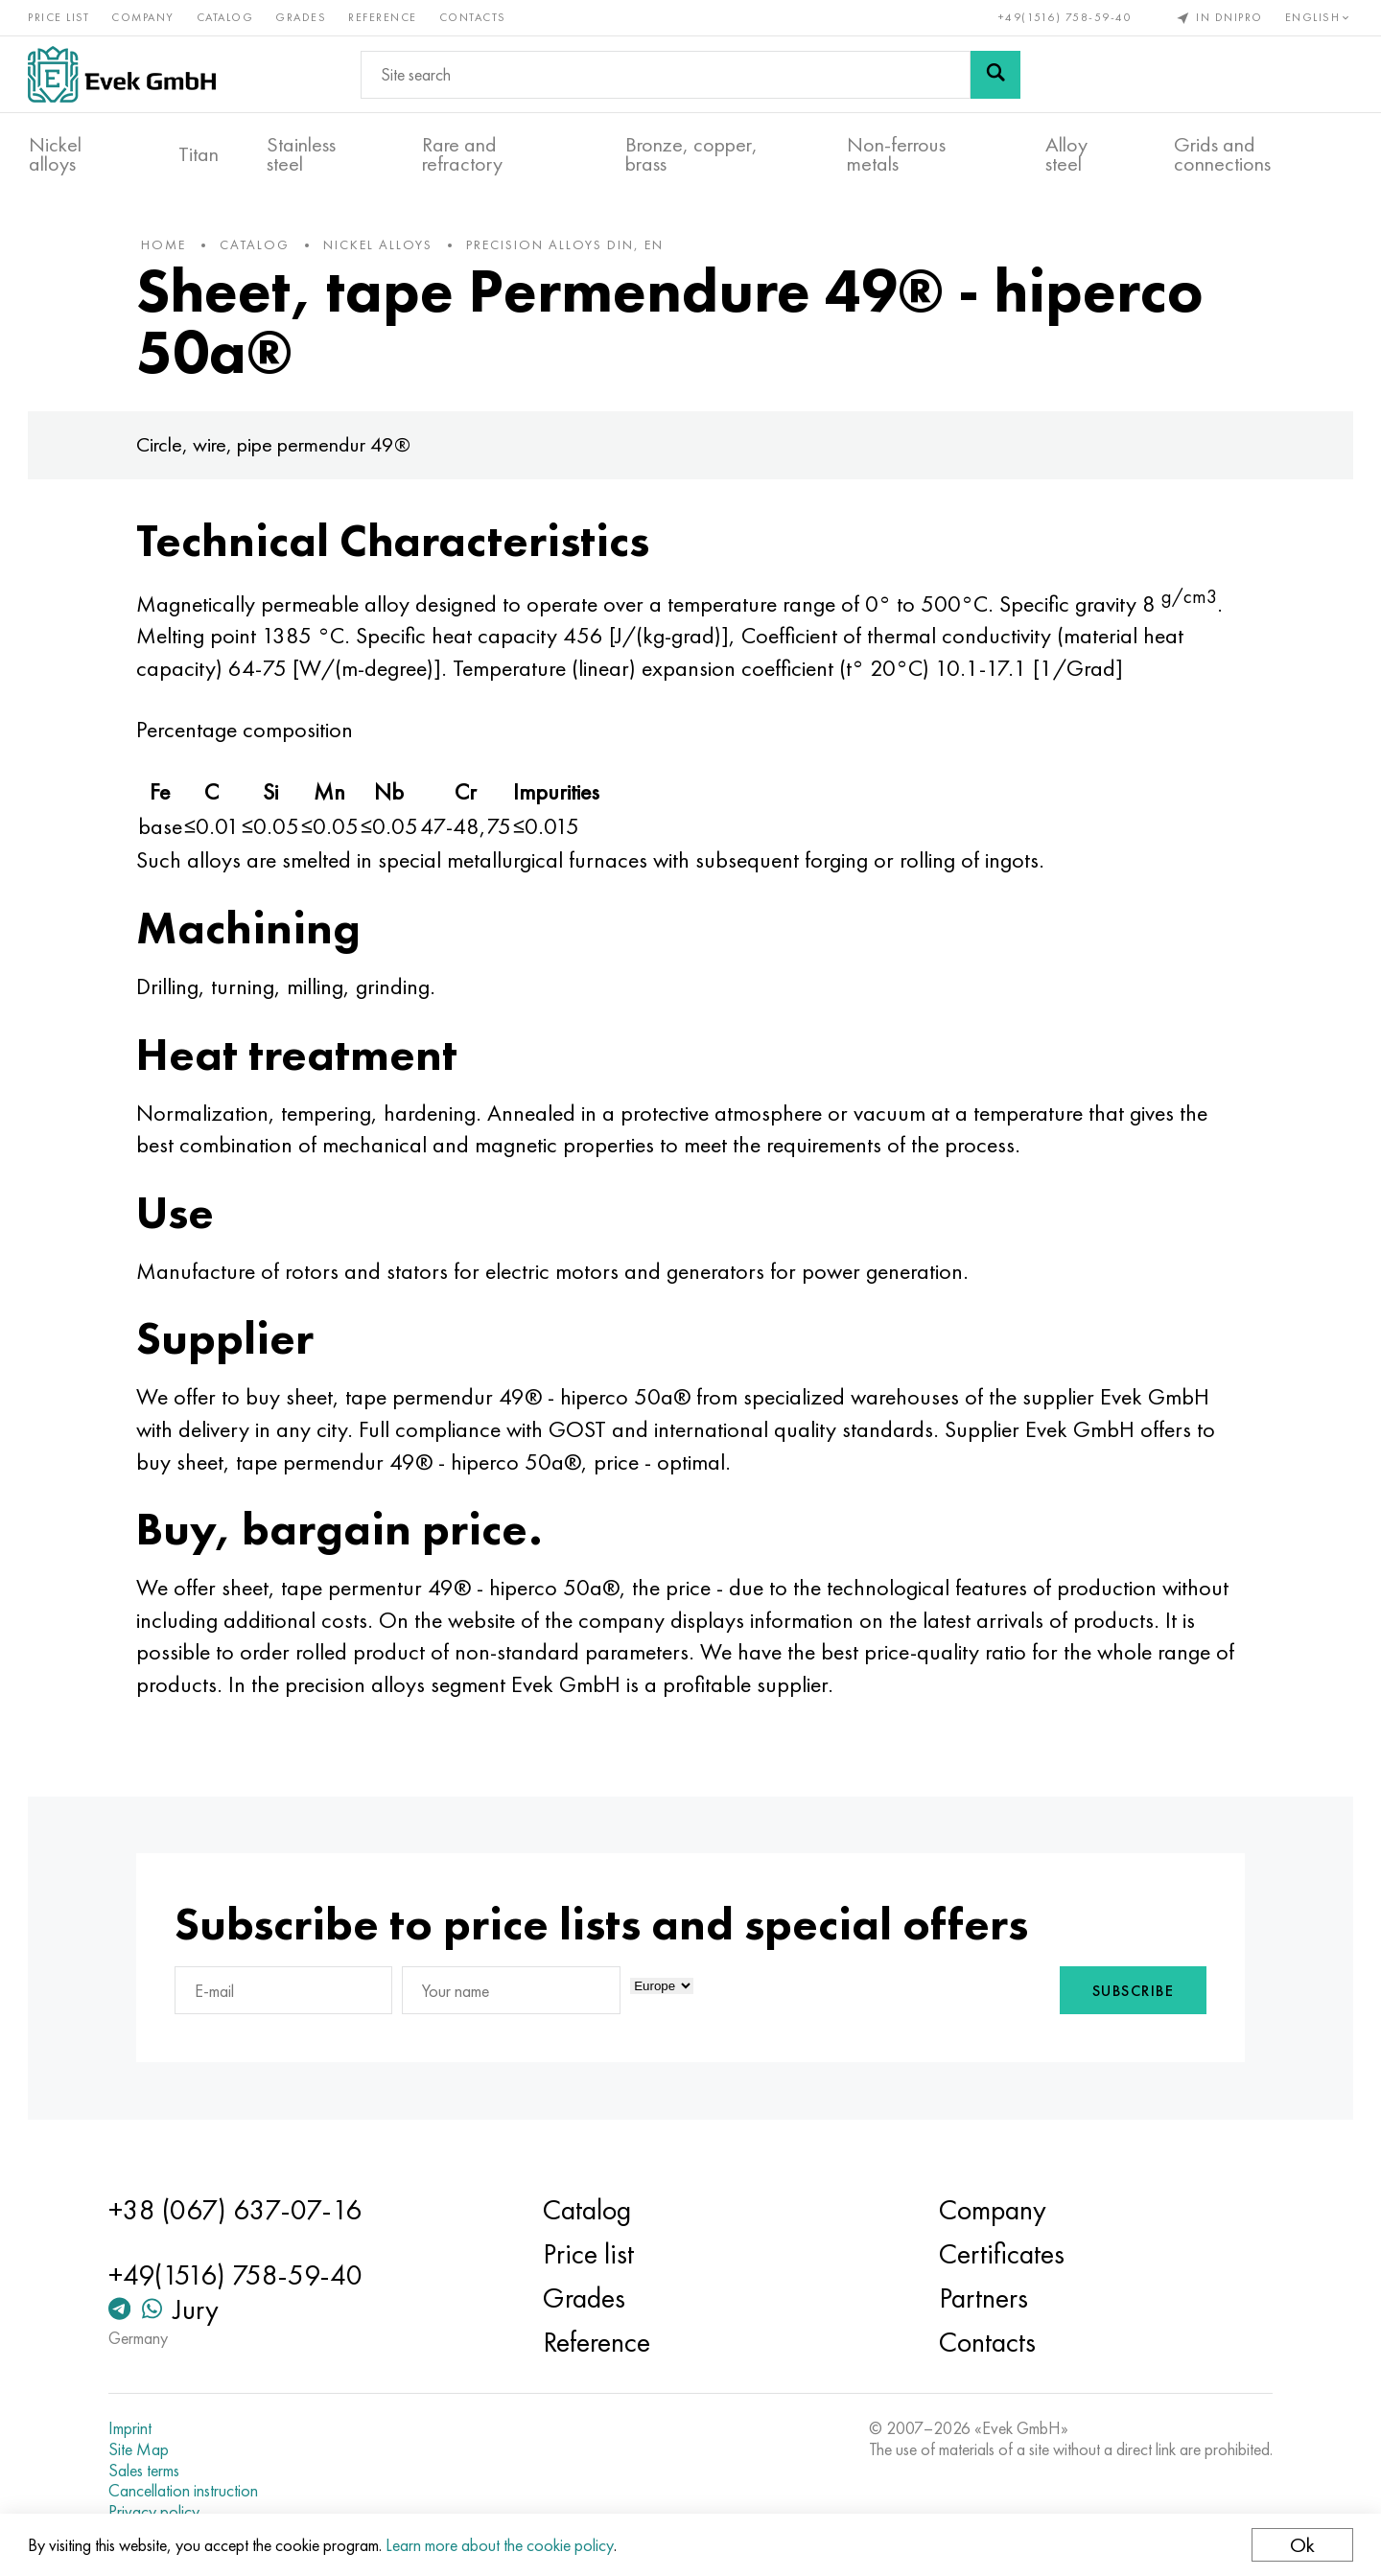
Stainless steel (301, 154)
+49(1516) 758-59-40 (1064, 17)
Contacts (473, 17)
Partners (981, 2298)
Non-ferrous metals (896, 154)
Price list (59, 17)
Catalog (226, 17)
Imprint (133, 2428)
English (1318, 17)
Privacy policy (157, 2511)
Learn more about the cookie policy (500, 2545)
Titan (198, 154)
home (168, 248)
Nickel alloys (55, 154)
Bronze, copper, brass (691, 154)
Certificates (1000, 2254)
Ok (1301, 2545)
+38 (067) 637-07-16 (238, 2210)
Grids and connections (1222, 154)
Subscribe (1129, 1994)
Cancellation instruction (187, 2490)
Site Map (142, 2449)
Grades (301, 17)
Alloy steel (1066, 154)
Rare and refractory (462, 154)
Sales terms (147, 2470)
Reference (383, 17)
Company (144, 17)
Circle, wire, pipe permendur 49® (278, 448)
